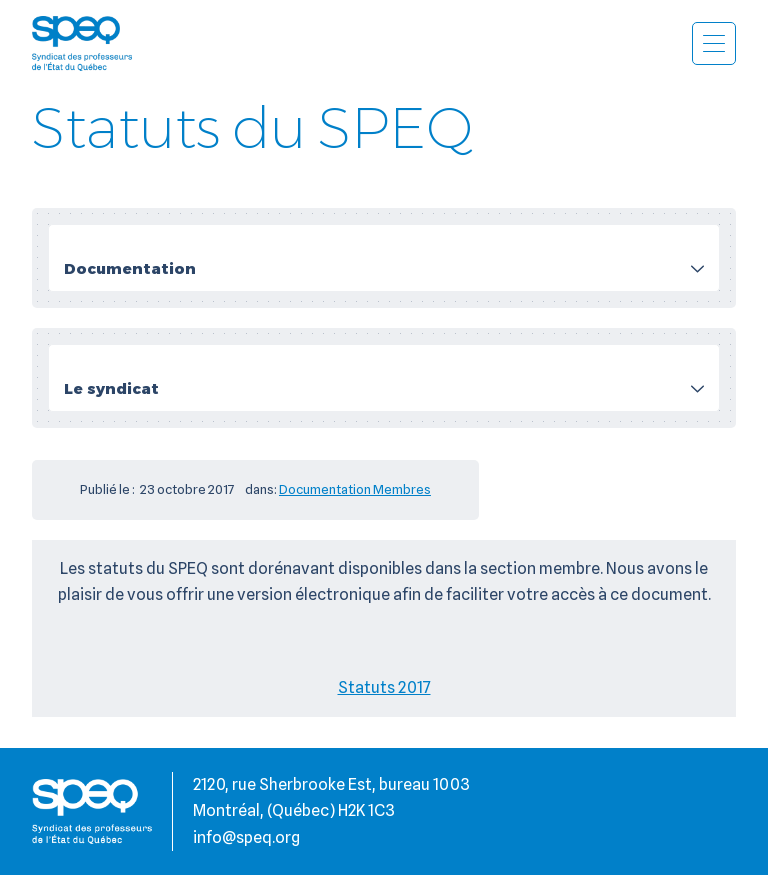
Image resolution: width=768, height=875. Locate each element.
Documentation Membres (355, 489)
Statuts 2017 (384, 687)
